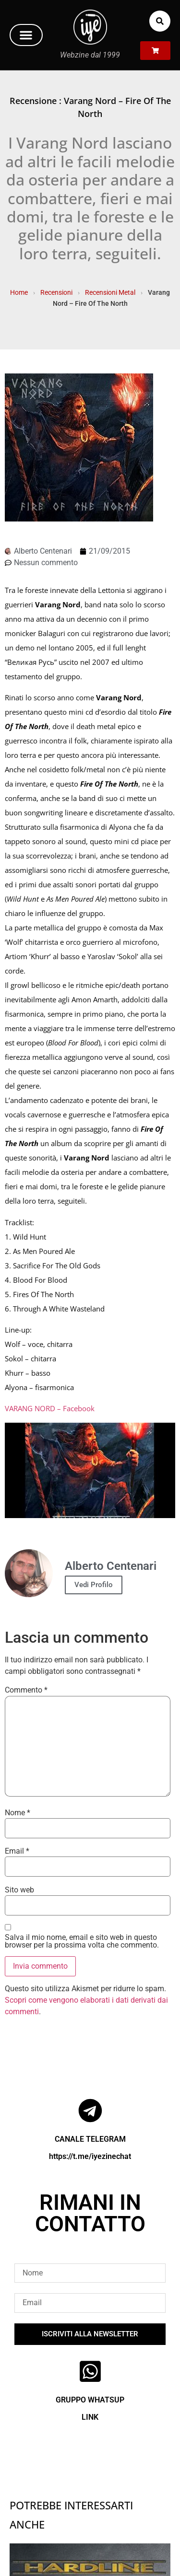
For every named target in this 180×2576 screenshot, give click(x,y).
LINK (90, 2417)
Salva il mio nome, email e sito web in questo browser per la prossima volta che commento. (82, 1941)
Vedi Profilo (93, 1584)
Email (17, 1851)
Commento (26, 1690)
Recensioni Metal (110, 292)
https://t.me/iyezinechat (90, 2156)
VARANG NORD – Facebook (50, 1408)
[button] (26, 35)
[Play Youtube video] (90, 1471)
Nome (17, 1813)
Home (19, 292)
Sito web (19, 1890)
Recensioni (56, 292)
